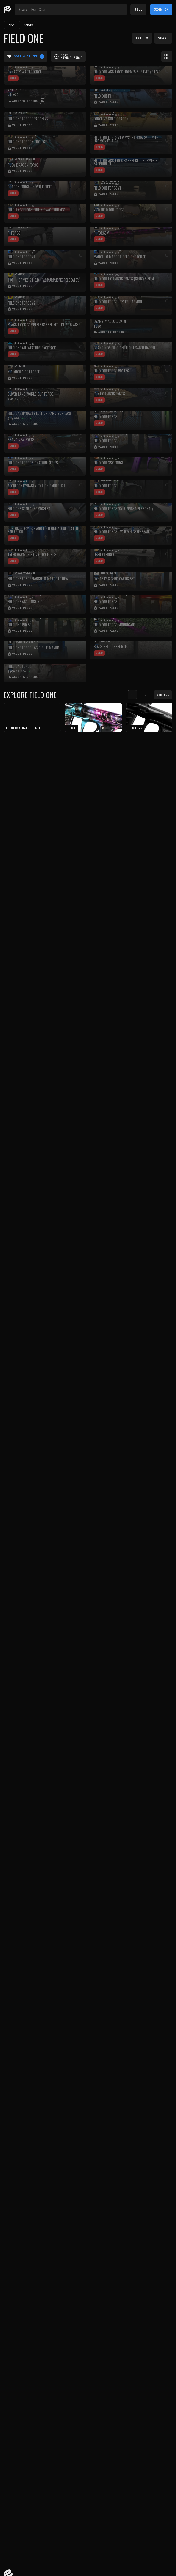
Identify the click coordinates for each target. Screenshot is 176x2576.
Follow (142, 38)
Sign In (161, 9)
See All (163, 2403)
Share (163, 38)
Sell (138, 9)
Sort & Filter (25, 56)
